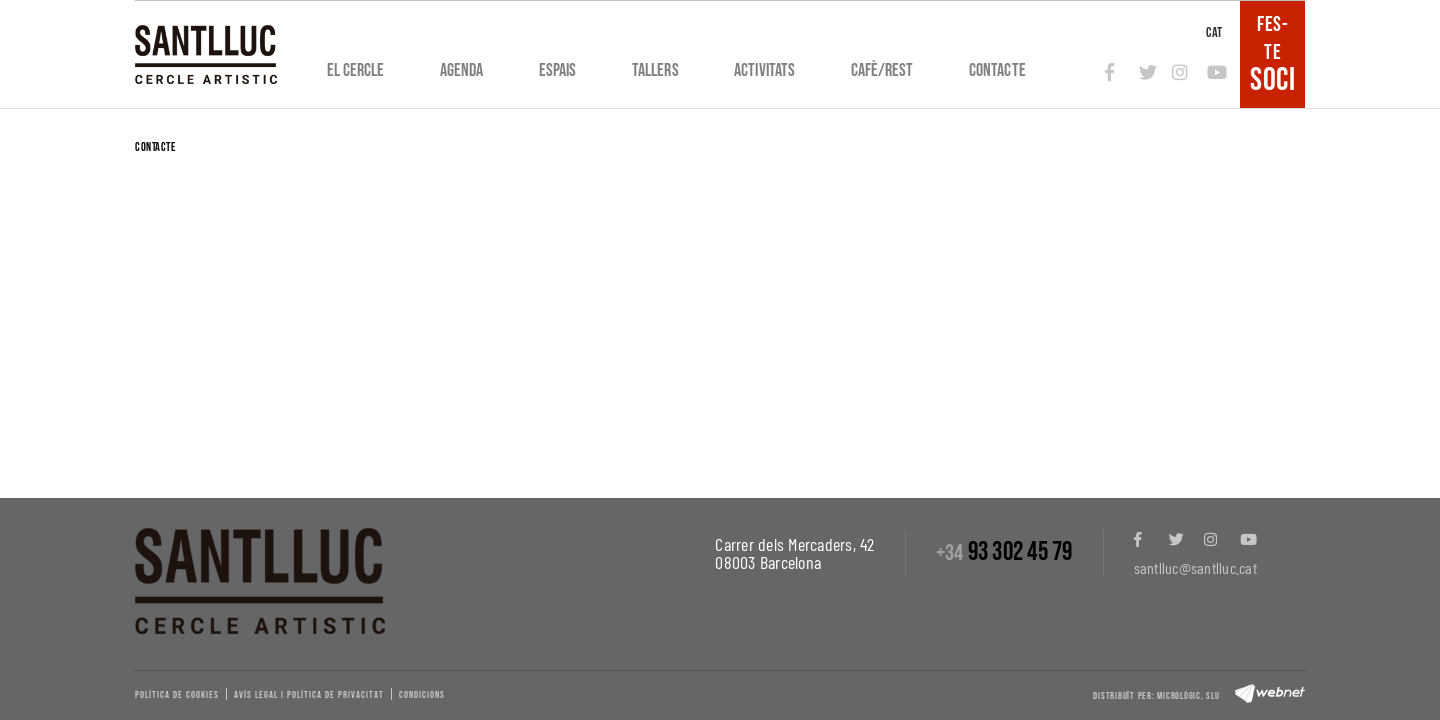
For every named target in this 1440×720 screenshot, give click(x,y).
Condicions (422, 695)
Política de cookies (177, 695)
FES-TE (1272, 54)
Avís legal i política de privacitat (309, 695)
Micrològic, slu (1188, 696)
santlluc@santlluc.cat (1195, 567)
